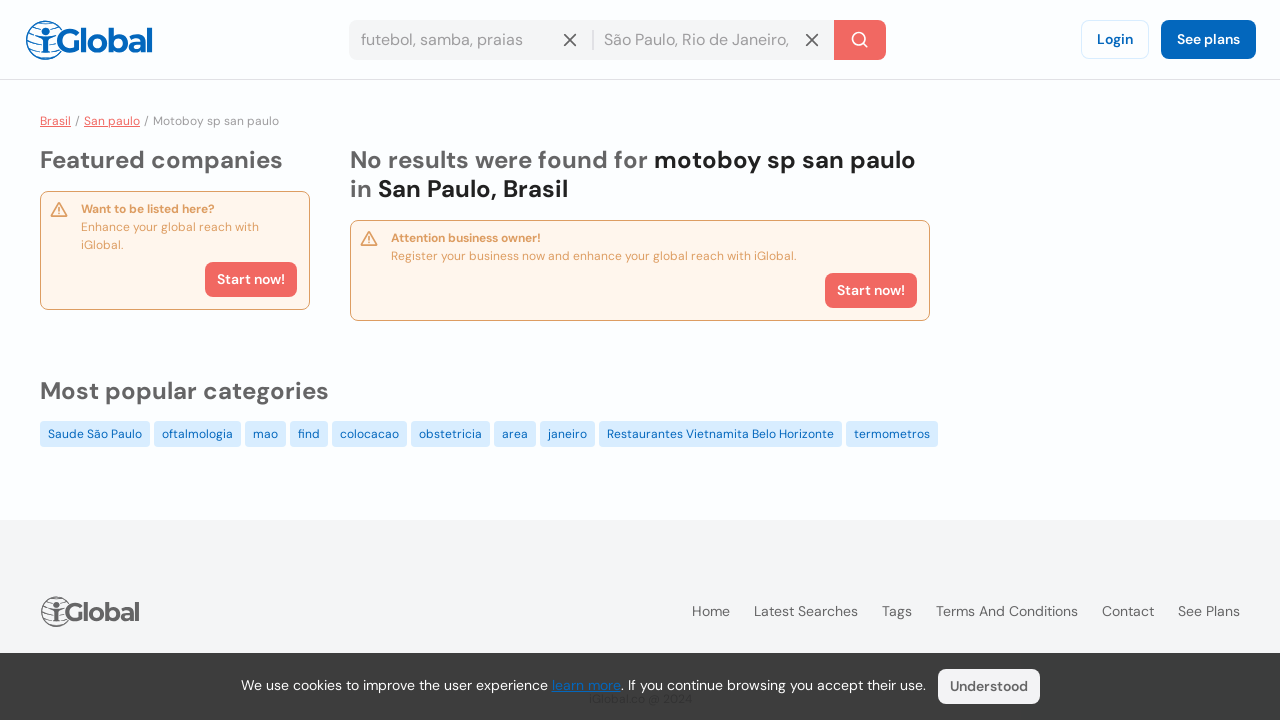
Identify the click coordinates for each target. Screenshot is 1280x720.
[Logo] (89, 40)
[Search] (860, 40)
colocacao (369, 434)
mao (265, 434)
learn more (586, 685)
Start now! (251, 279)
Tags (897, 611)
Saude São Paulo (95, 434)
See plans (1208, 39)
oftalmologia (197, 434)
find (309, 434)
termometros (892, 434)
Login (1115, 39)
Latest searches (806, 611)
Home (711, 611)
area (515, 434)
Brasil (55, 121)
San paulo (112, 121)
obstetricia (450, 434)
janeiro (567, 434)
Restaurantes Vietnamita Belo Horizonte (720, 434)
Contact (1128, 611)
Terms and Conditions (1007, 611)
